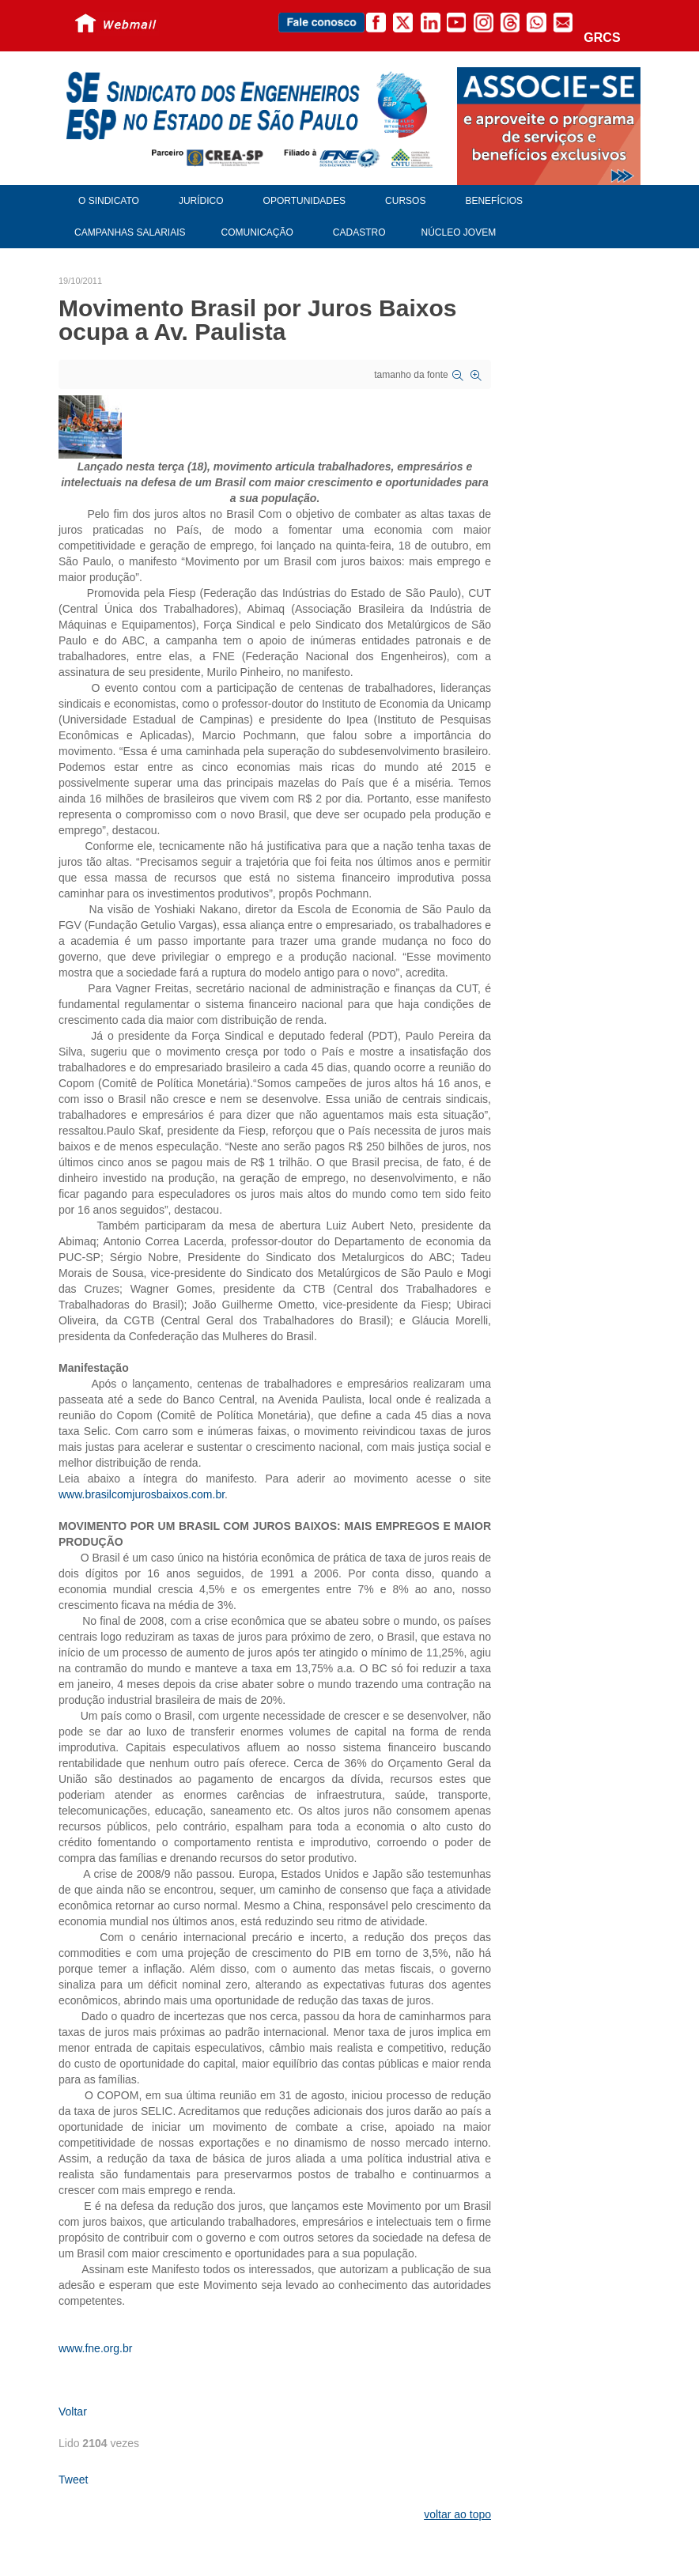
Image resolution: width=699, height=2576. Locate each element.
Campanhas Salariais (129, 232)
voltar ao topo (457, 2514)
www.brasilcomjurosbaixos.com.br (142, 1494)
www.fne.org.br (95, 2348)
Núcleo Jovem (459, 232)
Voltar (73, 2411)
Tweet (73, 2479)
